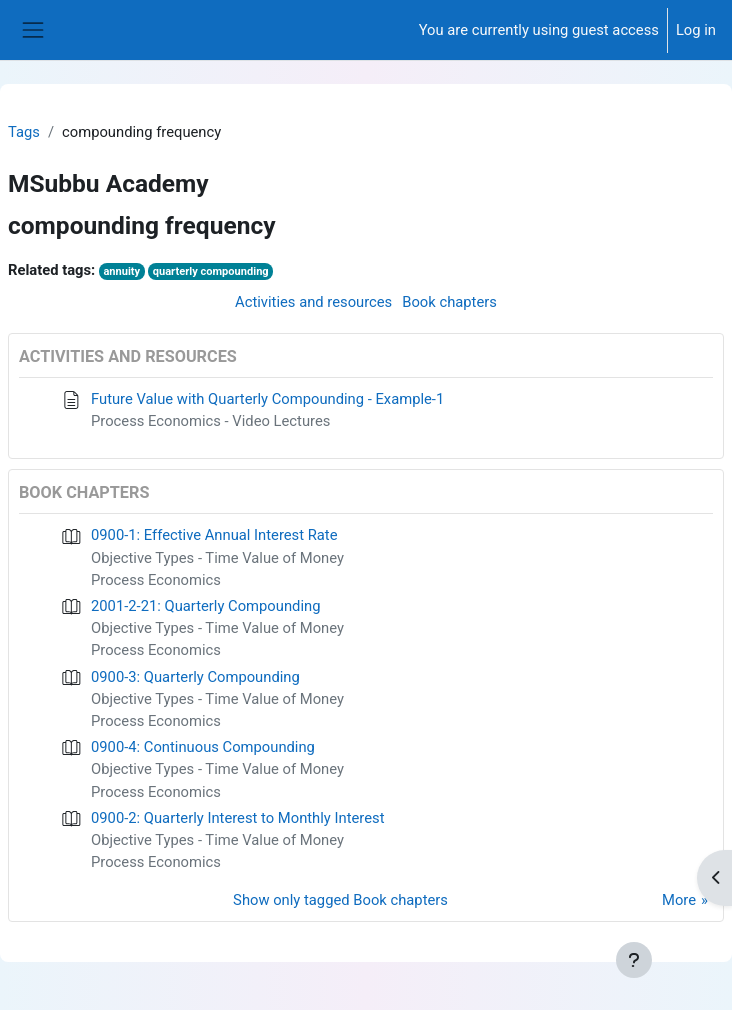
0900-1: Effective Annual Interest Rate (214, 535)
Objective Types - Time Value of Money (217, 558)
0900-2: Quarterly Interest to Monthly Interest (237, 818)
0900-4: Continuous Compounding (203, 747)
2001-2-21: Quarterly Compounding (205, 606)
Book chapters (449, 302)
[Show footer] (634, 960)
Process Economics (156, 580)
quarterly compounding (211, 271)
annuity (121, 271)
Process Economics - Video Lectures (210, 421)
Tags (24, 132)
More (679, 900)
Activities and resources (313, 302)
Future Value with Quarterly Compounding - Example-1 (267, 399)
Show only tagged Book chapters (340, 900)
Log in (696, 30)
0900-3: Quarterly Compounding (195, 677)
